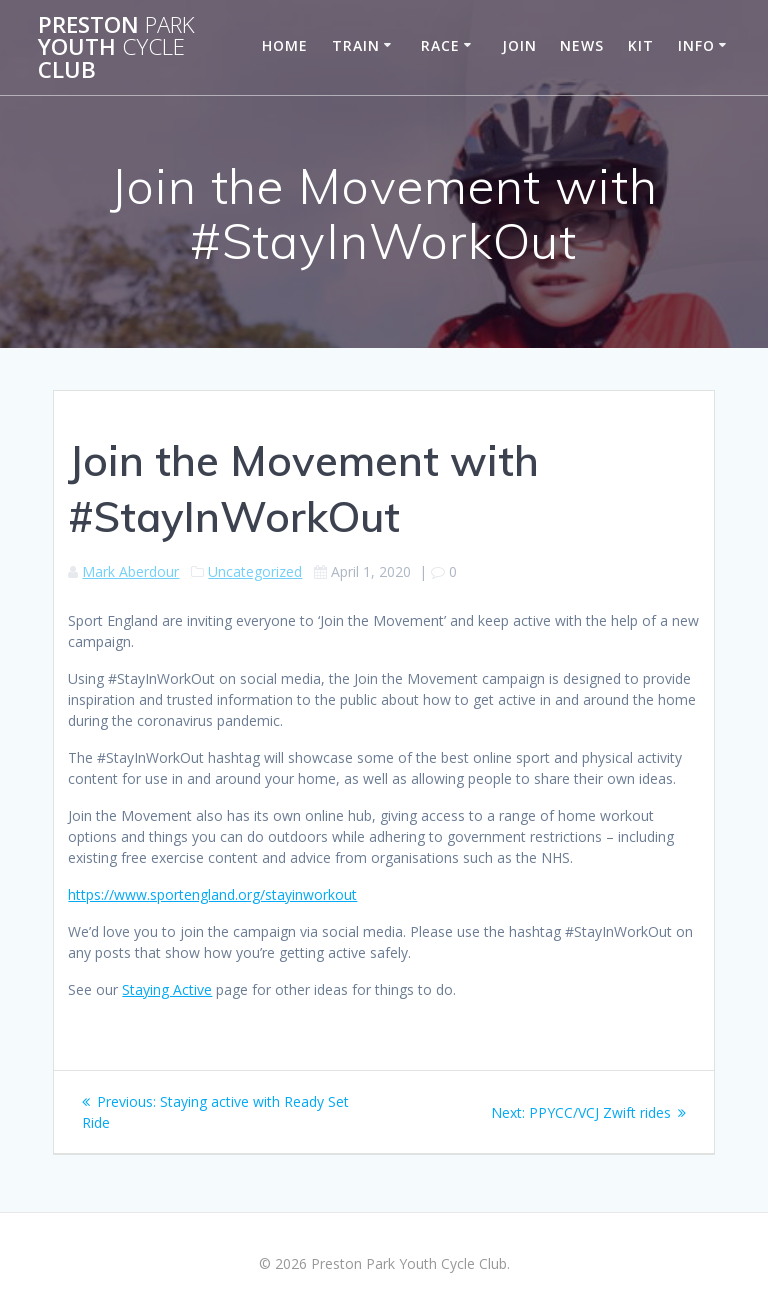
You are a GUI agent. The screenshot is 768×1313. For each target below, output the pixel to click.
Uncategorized (255, 571)
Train (356, 45)
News (582, 45)
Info (696, 45)
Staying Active (167, 989)
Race (440, 45)
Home (285, 45)
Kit (641, 45)
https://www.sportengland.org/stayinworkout (212, 894)
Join (519, 45)
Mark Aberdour (130, 571)
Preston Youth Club (116, 47)
